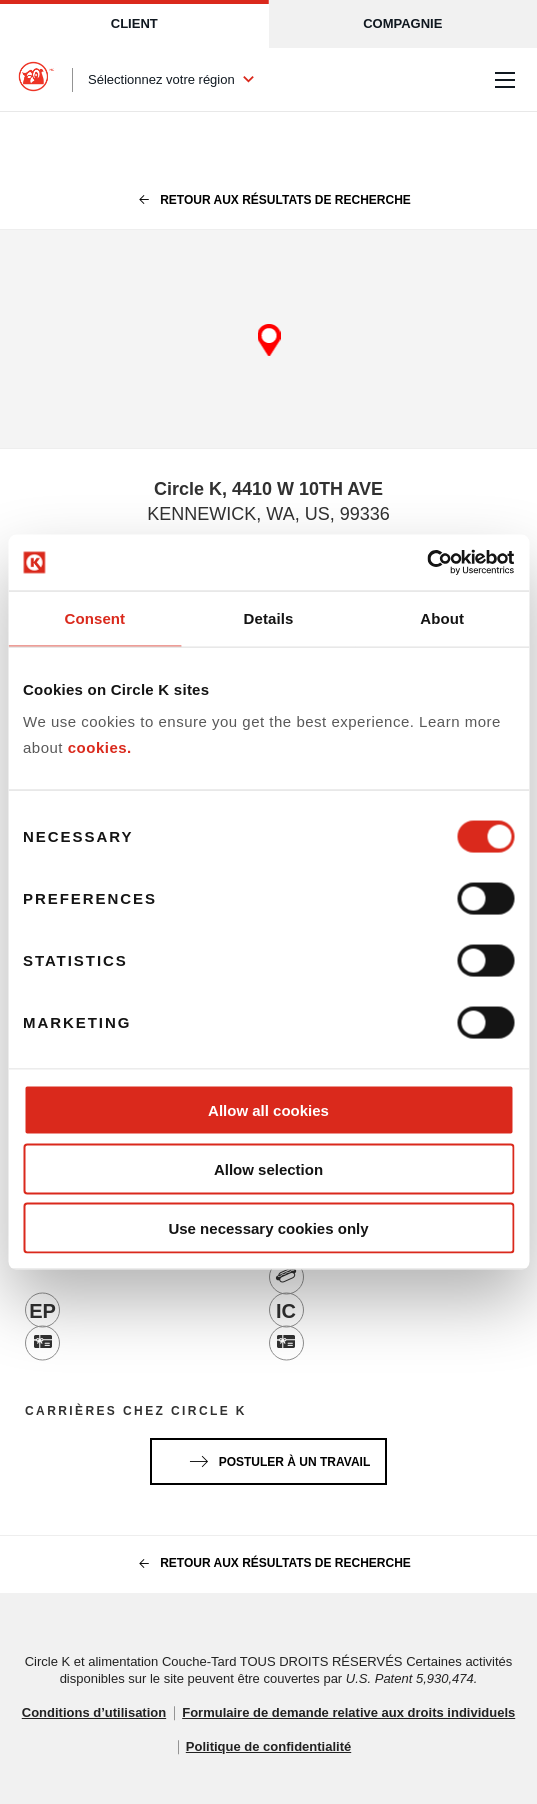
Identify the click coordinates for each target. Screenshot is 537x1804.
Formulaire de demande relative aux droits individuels (348, 1712)
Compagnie (402, 23)
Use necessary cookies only (268, 1227)
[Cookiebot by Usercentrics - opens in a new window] (426, 563)
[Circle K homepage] (36, 80)
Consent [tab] (94, 617)
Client (134, 23)
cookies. (100, 746)
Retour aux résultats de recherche (268, 200)
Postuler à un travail (276, 1458)
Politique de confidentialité (268, 1746)
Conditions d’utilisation (94, 1712)
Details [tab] (269, 617)
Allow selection (268, 1168)
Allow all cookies (268, 1110)
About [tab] (442, 617)
